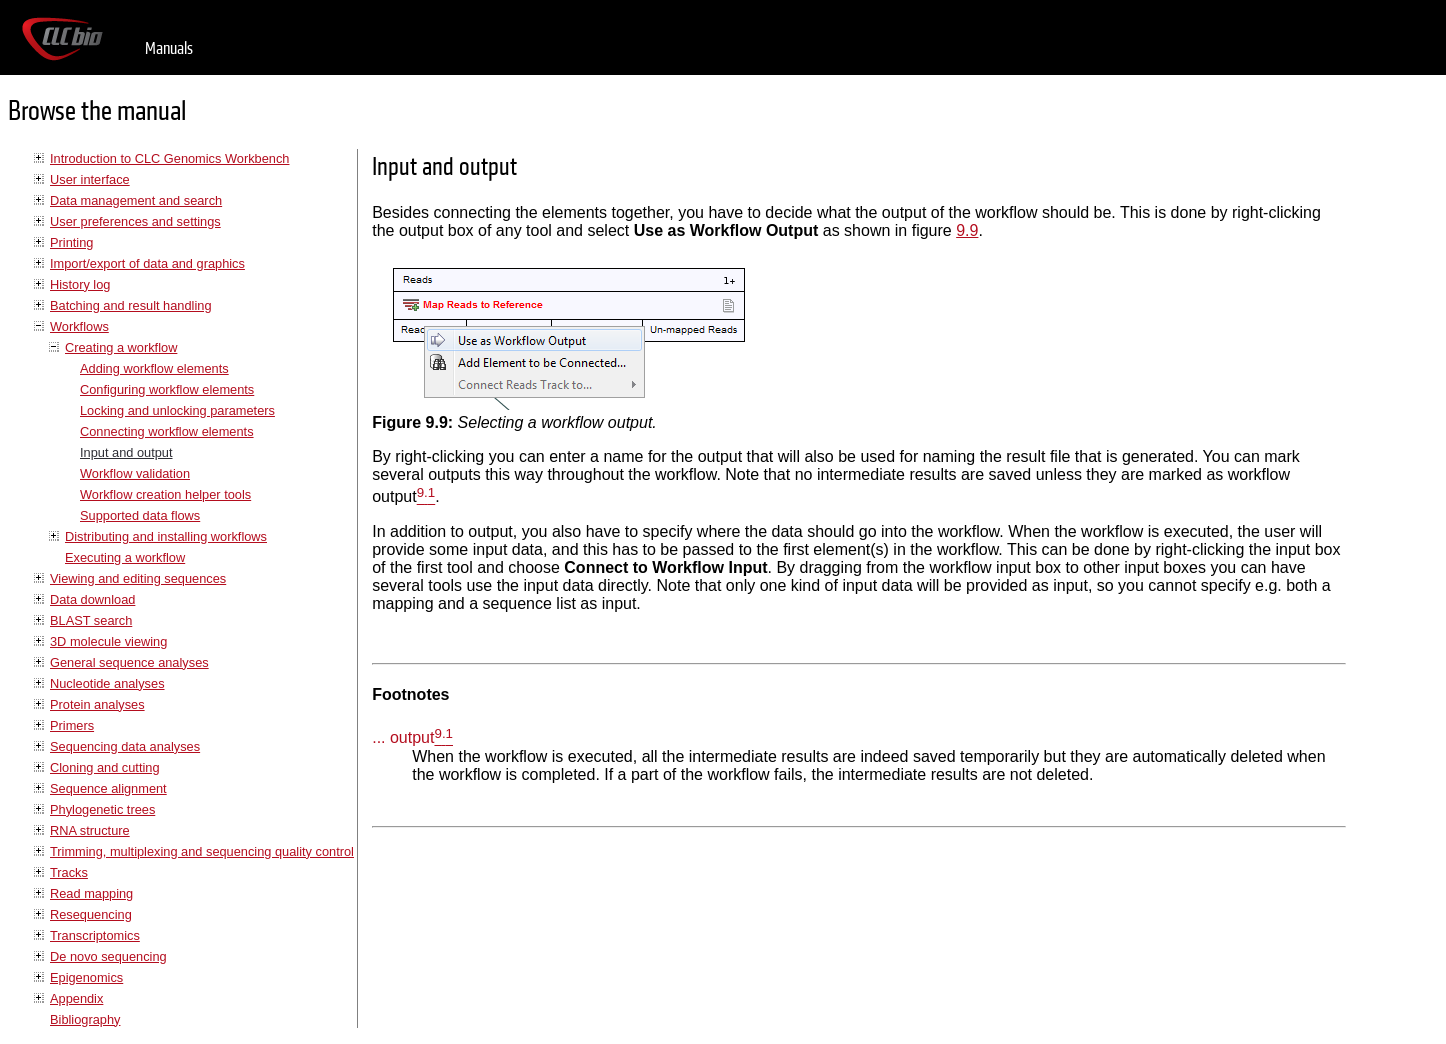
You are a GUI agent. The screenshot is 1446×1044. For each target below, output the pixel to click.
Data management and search (136, 200)
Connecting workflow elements (167, 431)
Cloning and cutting (105, 767)
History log (80, 284)
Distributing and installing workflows (166, 536)
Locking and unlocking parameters (177, 410)
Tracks (69, 872)
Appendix (76, 998)
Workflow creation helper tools (165, 494)
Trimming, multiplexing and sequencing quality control (202, 851)
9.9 (967, 230)
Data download (92, 599)
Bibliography (85, 1019)
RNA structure (90, 830)
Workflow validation (135, 473)
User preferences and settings (135, 221)
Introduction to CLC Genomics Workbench (169, 158)
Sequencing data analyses (125, 746)
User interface (90, 179)
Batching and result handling (131, 305)
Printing (71, 242)
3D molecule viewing (108, 641)
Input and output (126, 452)
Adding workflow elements (154, 368)
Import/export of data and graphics (147, 263)
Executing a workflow (125, 557)
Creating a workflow (121, 347)
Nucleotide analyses (107, 683)
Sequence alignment (108, 788)
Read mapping (91, 893)
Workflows (79, 326)
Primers (72, 725)
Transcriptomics (95, 935)
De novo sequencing (108, 956)
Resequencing (91, 914)
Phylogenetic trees (102, 809)
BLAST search (91, 620)
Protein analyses (97, 704)
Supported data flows (140, 515)
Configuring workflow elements (167, 389)
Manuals (169, 48)
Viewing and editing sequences (138, 578)
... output (403, 738)
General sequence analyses (129, 662)
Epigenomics (86, 977)
